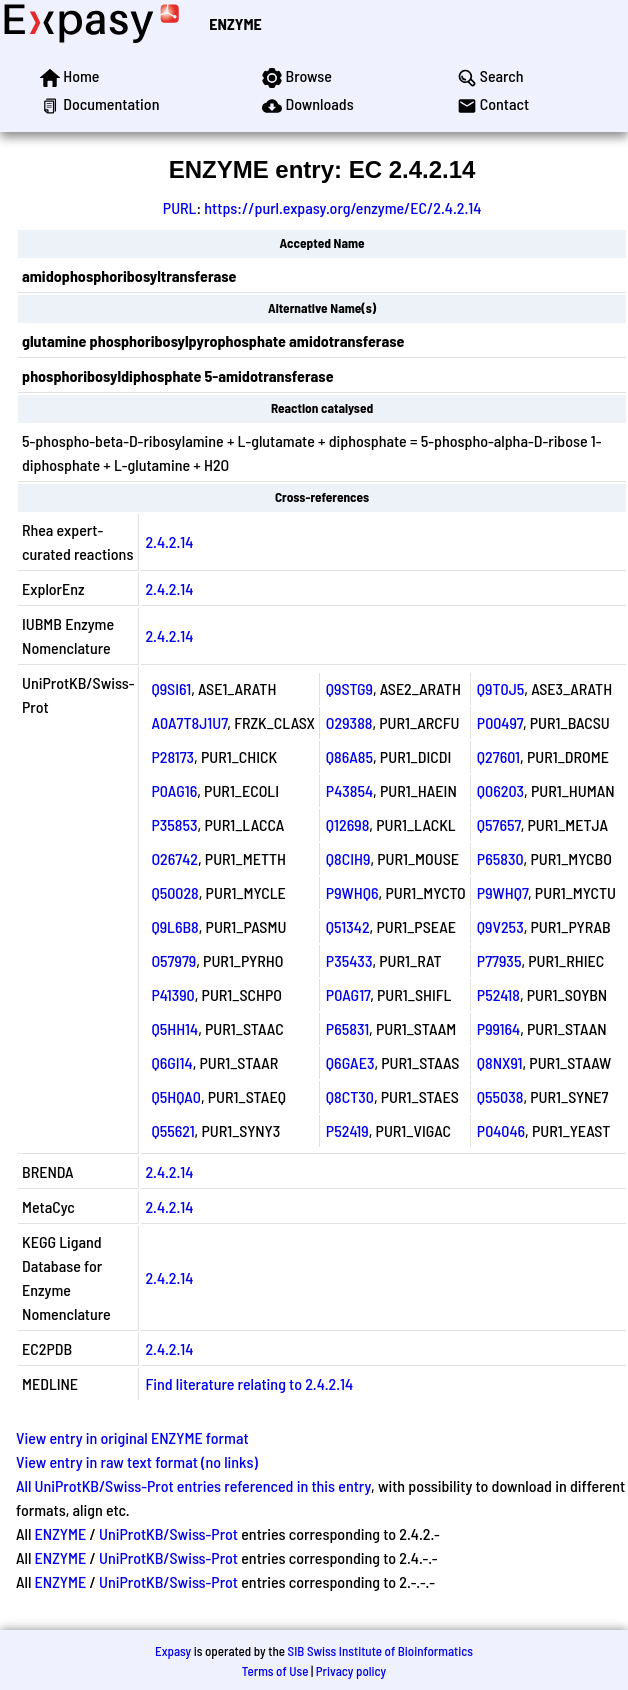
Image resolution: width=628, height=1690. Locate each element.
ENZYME (235, 23)
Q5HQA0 (176, 1096)
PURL (180, 207)
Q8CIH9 (348, 858)
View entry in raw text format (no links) (137, 1461)
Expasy (173, 1651)
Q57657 (499, 824)
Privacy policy (351, 1671)
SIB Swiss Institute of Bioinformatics (380, 1651)
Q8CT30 (350, 1096)
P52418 (498, 994)
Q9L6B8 (174, 926)
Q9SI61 (171, 688)
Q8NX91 (500, 1062)
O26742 (174, 858)
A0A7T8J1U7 (189, 722)
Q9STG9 (349, 688)
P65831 (347, 1028)
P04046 (501, 1130)
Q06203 (500, 790)
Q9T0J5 (501, 688)
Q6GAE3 (350, 1062)
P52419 (347, 1130)
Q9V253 (500, 926)
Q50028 (174, 892)
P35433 (349, 960)
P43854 (349, 790)
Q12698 (348, 824)
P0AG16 (174, 790)
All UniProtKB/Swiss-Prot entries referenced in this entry (193, 1485)
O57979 (173, 960)
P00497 (500, 722)
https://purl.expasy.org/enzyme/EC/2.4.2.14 (342, 207)
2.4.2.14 (169, 541)
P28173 (172, 756)
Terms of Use (275, 1671)
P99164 (498, 1028)
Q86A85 (349, 756)
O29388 (349, 722)
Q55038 (500, 1096)
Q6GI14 (171, 1062)
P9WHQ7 (502, 892)
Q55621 (172, 1130)
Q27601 (498, 756)
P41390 (172, 994)
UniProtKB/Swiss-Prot (168, 1533)
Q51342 (348, 926)
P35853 (174, 824)
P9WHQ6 (352, 892)
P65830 (500, 858)
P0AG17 (348, 994)
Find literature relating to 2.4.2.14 (249, 1383)
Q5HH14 (174, 1028)
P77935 (499, 960)
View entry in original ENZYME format (132, 1437)
